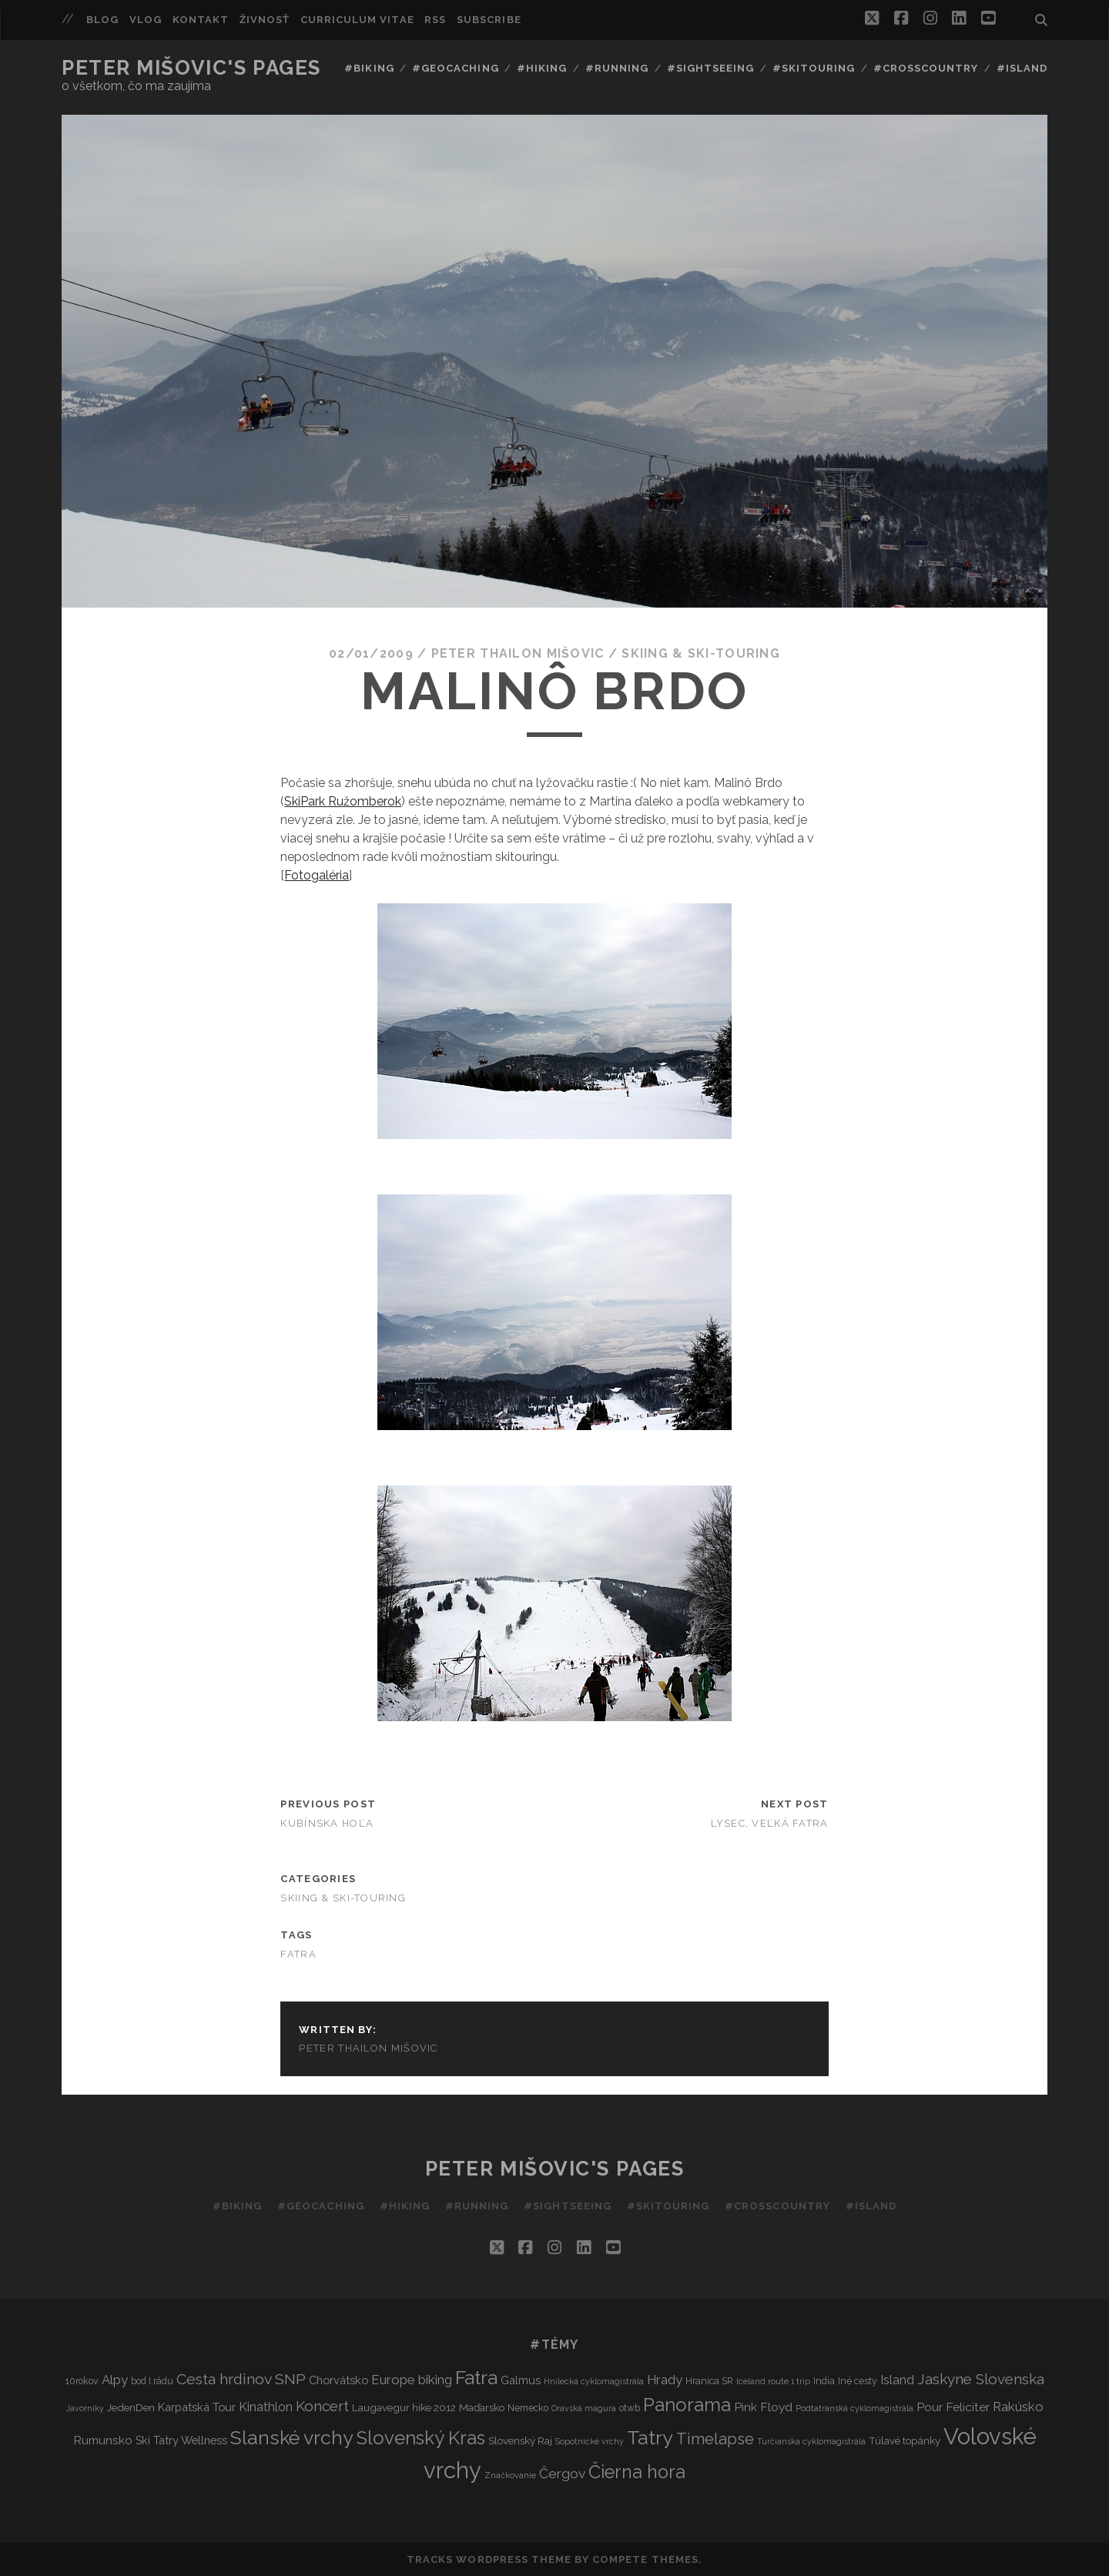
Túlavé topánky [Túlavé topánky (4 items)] (904, 2440)
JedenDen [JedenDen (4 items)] (131, 2407)
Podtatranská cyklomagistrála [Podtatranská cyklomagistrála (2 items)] (854, 2408)
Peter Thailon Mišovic (518, 653)
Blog (102, 19)
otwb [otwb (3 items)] (629, 2408)
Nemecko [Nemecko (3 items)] (528, 2408)
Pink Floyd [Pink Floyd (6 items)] (763, 2407)
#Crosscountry (926, 68)
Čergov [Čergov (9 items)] (562, 2473)
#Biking (369, 68)
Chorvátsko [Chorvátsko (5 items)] (338, 2380)
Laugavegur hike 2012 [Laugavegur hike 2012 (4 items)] (404, 2407)
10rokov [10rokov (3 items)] (82, 2381)
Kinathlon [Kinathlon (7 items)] (266, 2407)
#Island (1022, 68)
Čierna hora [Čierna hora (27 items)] (636, 2471)
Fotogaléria (316, 875)
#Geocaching (455, 68)
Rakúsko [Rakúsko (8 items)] (1018, 2406)
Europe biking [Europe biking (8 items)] (411, 2379)
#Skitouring (813, 68)
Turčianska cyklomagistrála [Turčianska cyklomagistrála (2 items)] (811, 2441)
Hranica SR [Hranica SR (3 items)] (709, 2381)
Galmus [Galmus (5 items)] (521, 2380)
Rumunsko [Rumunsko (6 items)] (102, 2440)
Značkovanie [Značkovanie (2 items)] (510, 2475)
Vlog (145, 19)
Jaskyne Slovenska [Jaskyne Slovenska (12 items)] (980, 2378)
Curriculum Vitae (357, 19)
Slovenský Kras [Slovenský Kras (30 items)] (421, 2438)
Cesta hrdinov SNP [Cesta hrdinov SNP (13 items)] (241, 2379)
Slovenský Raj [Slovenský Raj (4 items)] (520, 2440)
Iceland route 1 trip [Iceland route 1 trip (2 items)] (773, 2381)
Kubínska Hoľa (327, 1823)
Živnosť (265, 19)
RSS (435, 19)
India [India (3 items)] (824, 2381)
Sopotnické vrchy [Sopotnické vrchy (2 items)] (589, 2441)
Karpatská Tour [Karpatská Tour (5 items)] (197, 2407)
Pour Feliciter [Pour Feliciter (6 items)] (953, 2407)
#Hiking (542, 68)
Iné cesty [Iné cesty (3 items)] (857, 2381)
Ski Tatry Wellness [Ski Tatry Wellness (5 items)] (181, 2440)
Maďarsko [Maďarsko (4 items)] (481, 2407)
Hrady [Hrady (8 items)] (664, 2379)
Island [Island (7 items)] (897, 2380)
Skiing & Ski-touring (701, 653)
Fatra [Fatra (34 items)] (476, 2378)
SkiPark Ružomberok (342, 801)
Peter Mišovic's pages (191, 67)
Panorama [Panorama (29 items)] (687, 2405)
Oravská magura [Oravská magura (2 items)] (583, 2408)
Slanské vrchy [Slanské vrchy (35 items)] (291, 2438)
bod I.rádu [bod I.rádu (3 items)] (152, 2381)
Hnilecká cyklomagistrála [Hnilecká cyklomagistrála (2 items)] (594, 2381)
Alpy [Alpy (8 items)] (115, 2379)
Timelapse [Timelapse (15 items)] (715, 2439)
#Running (616, 68)
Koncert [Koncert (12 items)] (322, 2405)
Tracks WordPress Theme (489, 2559)
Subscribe (489, 19)
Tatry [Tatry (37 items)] (650, 2437)
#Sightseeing (711, 68)
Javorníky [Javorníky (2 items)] (85, 2408)
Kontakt (201, 19)
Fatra (298, 1954)
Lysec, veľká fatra (770, 1823)
